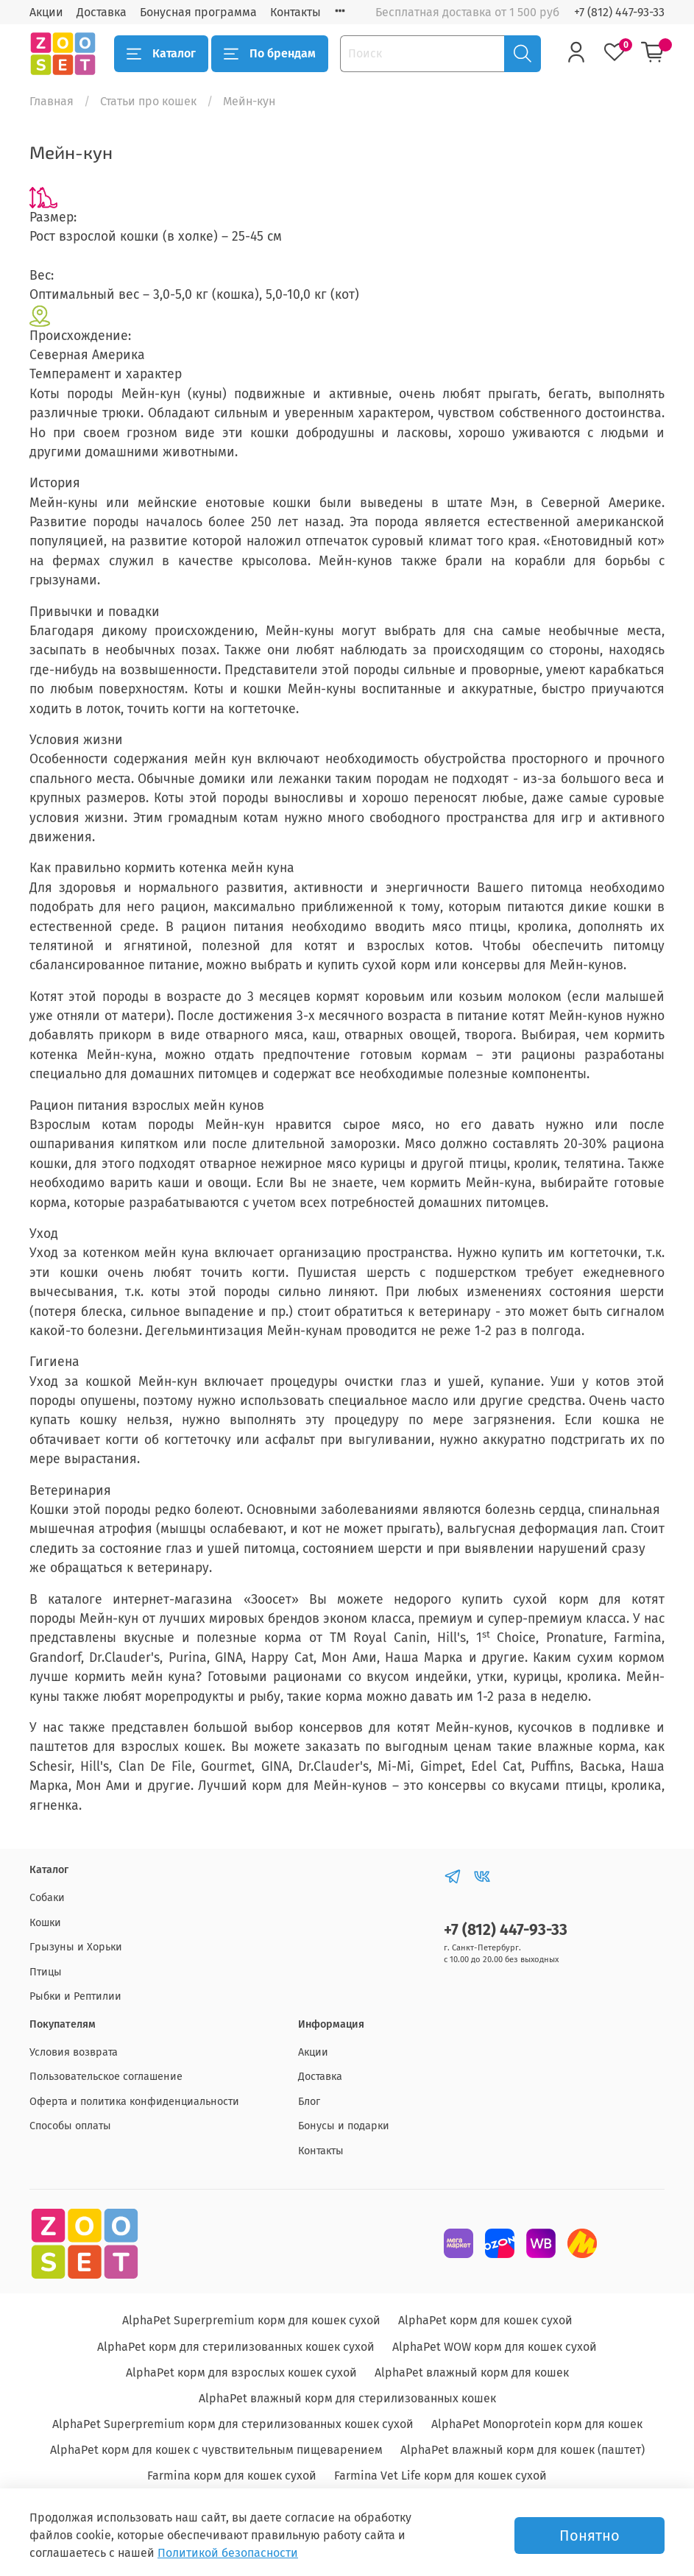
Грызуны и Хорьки (75, 1947)
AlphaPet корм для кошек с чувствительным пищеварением (216, 2450)
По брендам (270, 53)
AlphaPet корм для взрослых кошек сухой (241, 2372)
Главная (51, 101)
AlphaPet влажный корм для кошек (472, 2372)
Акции (46, 12)
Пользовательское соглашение (106, 2076)
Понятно (589, 2535)
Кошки (45, 1923)
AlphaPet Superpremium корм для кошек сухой (251, 2320)
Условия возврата (73, 2052)
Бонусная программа (198, 12)
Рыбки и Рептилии (75, 1996)
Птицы (45, 1972)
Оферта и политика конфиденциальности (134, 2101)
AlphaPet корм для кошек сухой (485, 2320)
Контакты (295, 12)
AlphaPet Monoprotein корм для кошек (536, 2424)
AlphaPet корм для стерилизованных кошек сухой (236, 2347)
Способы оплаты (70, 2126)
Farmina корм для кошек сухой (231, 2476)
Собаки (47, 1898)
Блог (309, 2101)
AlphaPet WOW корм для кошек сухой (494, 2347)
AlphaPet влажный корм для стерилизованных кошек (347, 2398)
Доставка (102, 12)
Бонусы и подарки (343, 2126)
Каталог (161, 53)
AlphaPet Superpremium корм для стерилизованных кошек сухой (233, 2424)
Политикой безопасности (227, 2553)
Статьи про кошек (148, 101)
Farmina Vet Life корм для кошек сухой (440, 2476)
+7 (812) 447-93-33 (619, 12)
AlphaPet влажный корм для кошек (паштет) (522, 2450)
